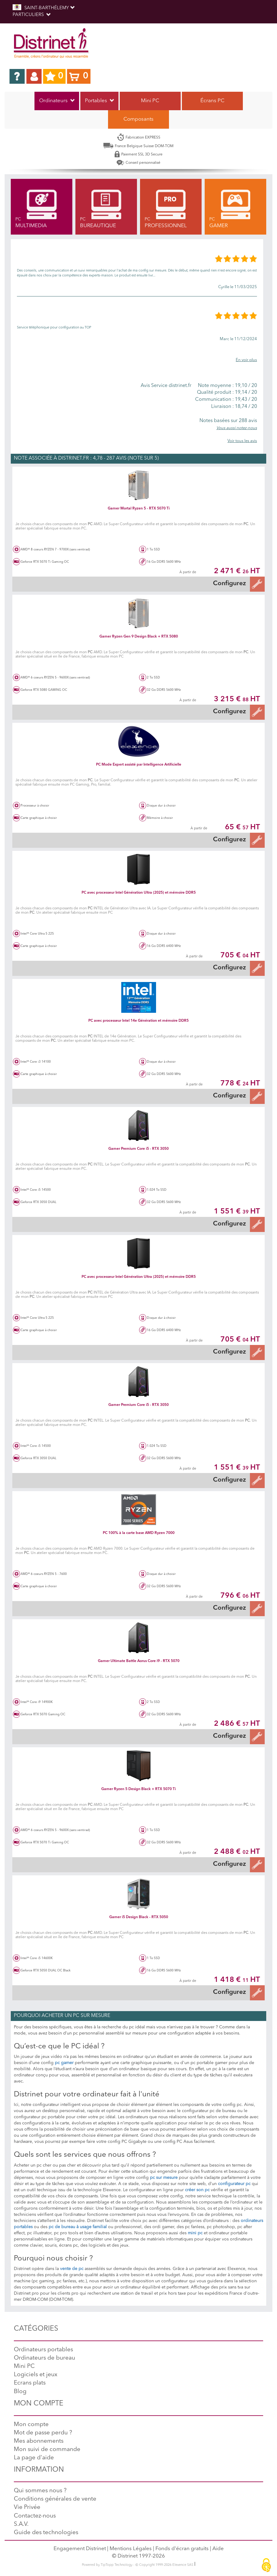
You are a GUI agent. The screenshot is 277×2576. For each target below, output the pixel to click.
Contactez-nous (35, 2516)
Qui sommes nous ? (40, 2491)
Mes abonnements (38, 2441)
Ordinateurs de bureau (44, 2358)
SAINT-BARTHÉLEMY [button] (43, 7)
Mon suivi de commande (47, 2450)
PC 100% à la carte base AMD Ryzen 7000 (139, 1533)
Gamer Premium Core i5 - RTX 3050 (138, 1149)
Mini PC (150, 100)
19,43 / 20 (225, 399)
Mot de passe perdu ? (43, 2433)
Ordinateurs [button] (56, 100)
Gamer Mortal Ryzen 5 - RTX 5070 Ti (139, 508)
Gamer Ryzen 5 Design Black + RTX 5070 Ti (138, 1789)
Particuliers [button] (31, 15)
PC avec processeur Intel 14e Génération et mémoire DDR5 (138, 1021)
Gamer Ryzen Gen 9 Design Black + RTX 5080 (138, 636)
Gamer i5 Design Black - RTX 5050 (138, 1917)
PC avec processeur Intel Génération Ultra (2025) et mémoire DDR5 (139, 893)
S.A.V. (21, 2524)
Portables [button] (99, 100)
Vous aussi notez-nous (236, 428)
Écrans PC (212, 100)
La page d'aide (34, 2458)
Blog (20, 2392)
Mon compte (31, 2425)
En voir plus (246, 360)
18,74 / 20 (225, 406)
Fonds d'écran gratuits (182, 2548)
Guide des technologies (46, 2533)
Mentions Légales (131, 2548)
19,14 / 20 (225, 392)
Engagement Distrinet (80, 2548)
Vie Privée (27, 2507)
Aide (218, 2548)
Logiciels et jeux (35, 2375)
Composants (138, 119)
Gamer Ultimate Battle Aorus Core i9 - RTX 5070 (138, 1661)
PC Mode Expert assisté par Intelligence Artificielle (138, 765)
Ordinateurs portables (43, 2350)
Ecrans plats (30, 2383)
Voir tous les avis (242, 441)
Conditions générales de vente (55, 2499)
